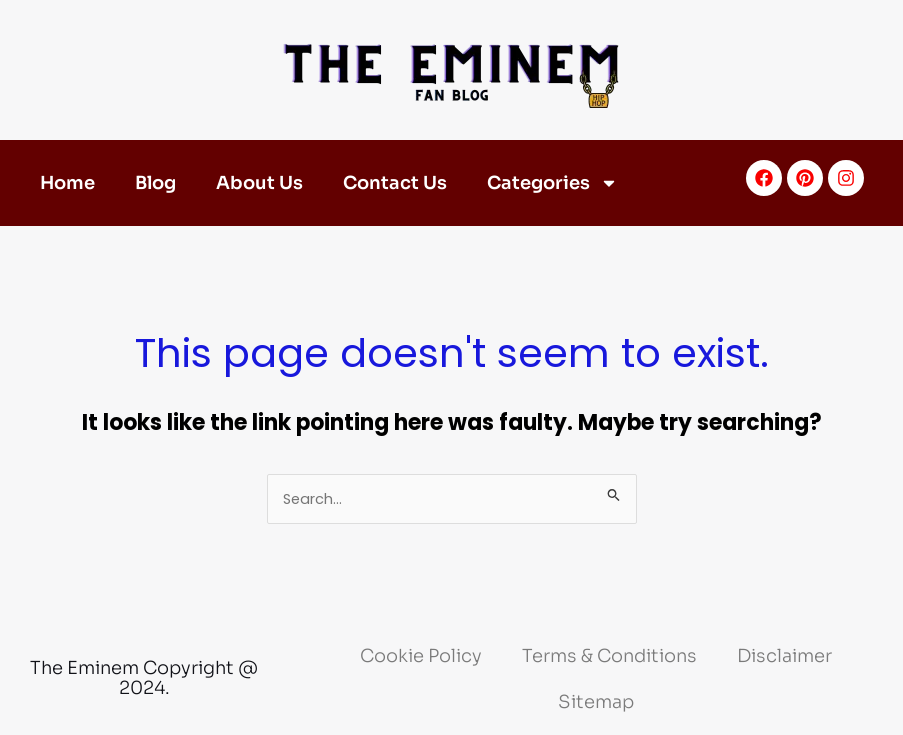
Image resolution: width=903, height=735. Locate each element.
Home (67, 183)
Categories (552, 183)
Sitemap (596, 702)
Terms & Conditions (609, 656)
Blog (155, 183)
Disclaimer (784, 656)
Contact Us (395, 183)
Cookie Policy (421, 656)
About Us (259, 183)
